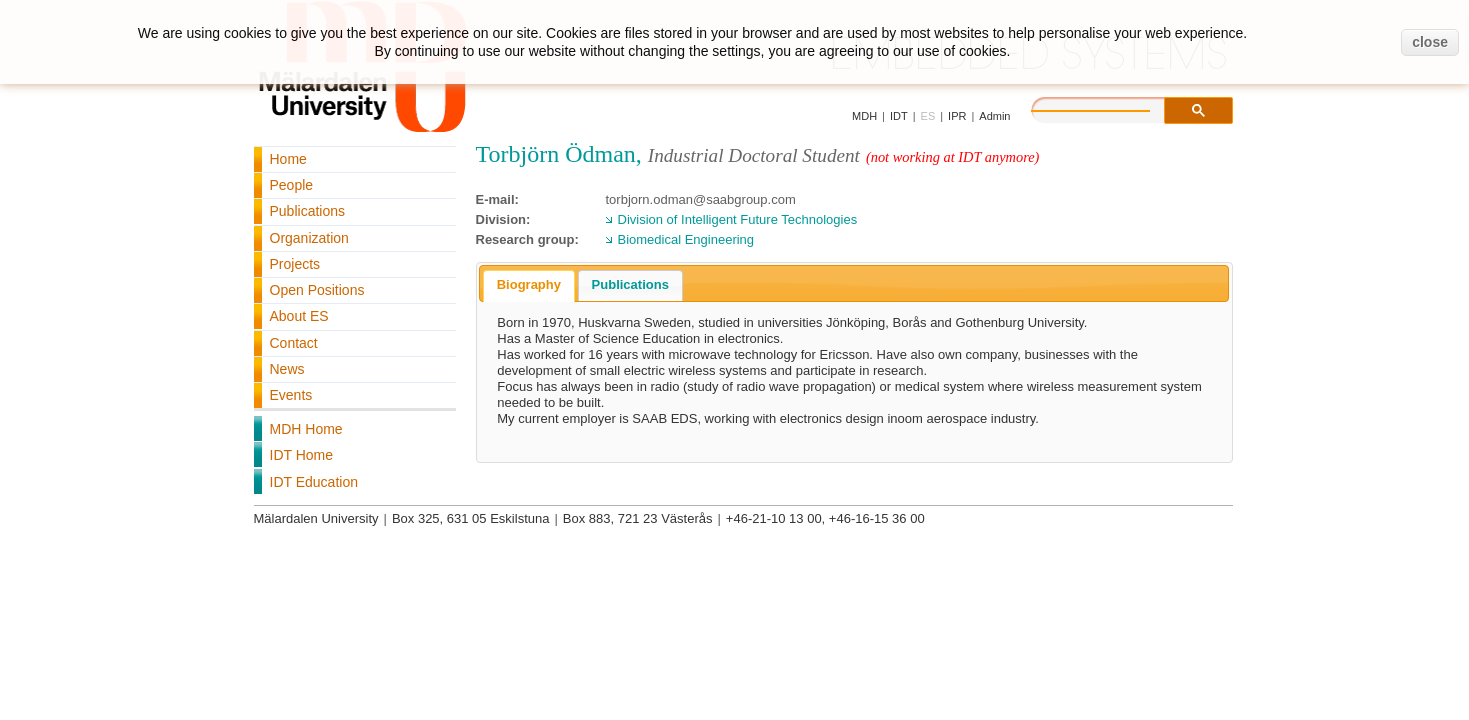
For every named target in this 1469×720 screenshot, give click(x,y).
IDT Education (314, 482)
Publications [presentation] (630, 284)
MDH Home (306, 429)
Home (288, 159)
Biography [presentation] (529, 284)
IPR (957, 116)
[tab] (529, 286)
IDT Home (302, 455)
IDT (899, 116)
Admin (994, 116)
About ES (299, 316)
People (292, 185)
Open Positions (317, 290)
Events (291, 395)
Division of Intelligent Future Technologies (738, 219)
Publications (308, 211)
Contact (294, 343)
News (287, 369)
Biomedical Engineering (686, 239)
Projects (295, 264)
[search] (1111, 108)
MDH (864, 116)
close (1430, 42)
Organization (309, 238)
